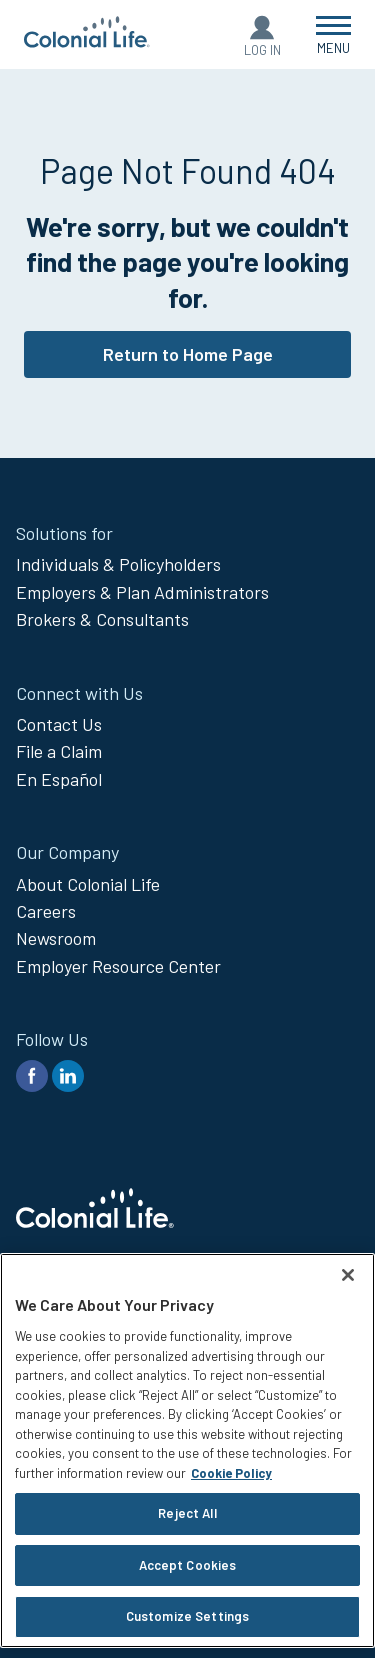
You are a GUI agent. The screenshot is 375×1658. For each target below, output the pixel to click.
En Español (59, 779)
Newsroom (56, 938)
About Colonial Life (88, 884)
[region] (187, 1450)
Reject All (187, 1513)
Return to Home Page (188, 354)
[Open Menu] (333, 34)
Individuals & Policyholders (118, 564)
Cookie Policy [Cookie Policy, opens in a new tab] (231, 1473)
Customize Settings (187, 1616)
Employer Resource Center (118, 966)
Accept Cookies (188, 1565)
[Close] (348, 1275)
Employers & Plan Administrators (142, 592)
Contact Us (59, 724)
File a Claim (59, 751)
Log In (262, 50)
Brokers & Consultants (102, 619)
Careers (46, 911)
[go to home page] (87, 41)
